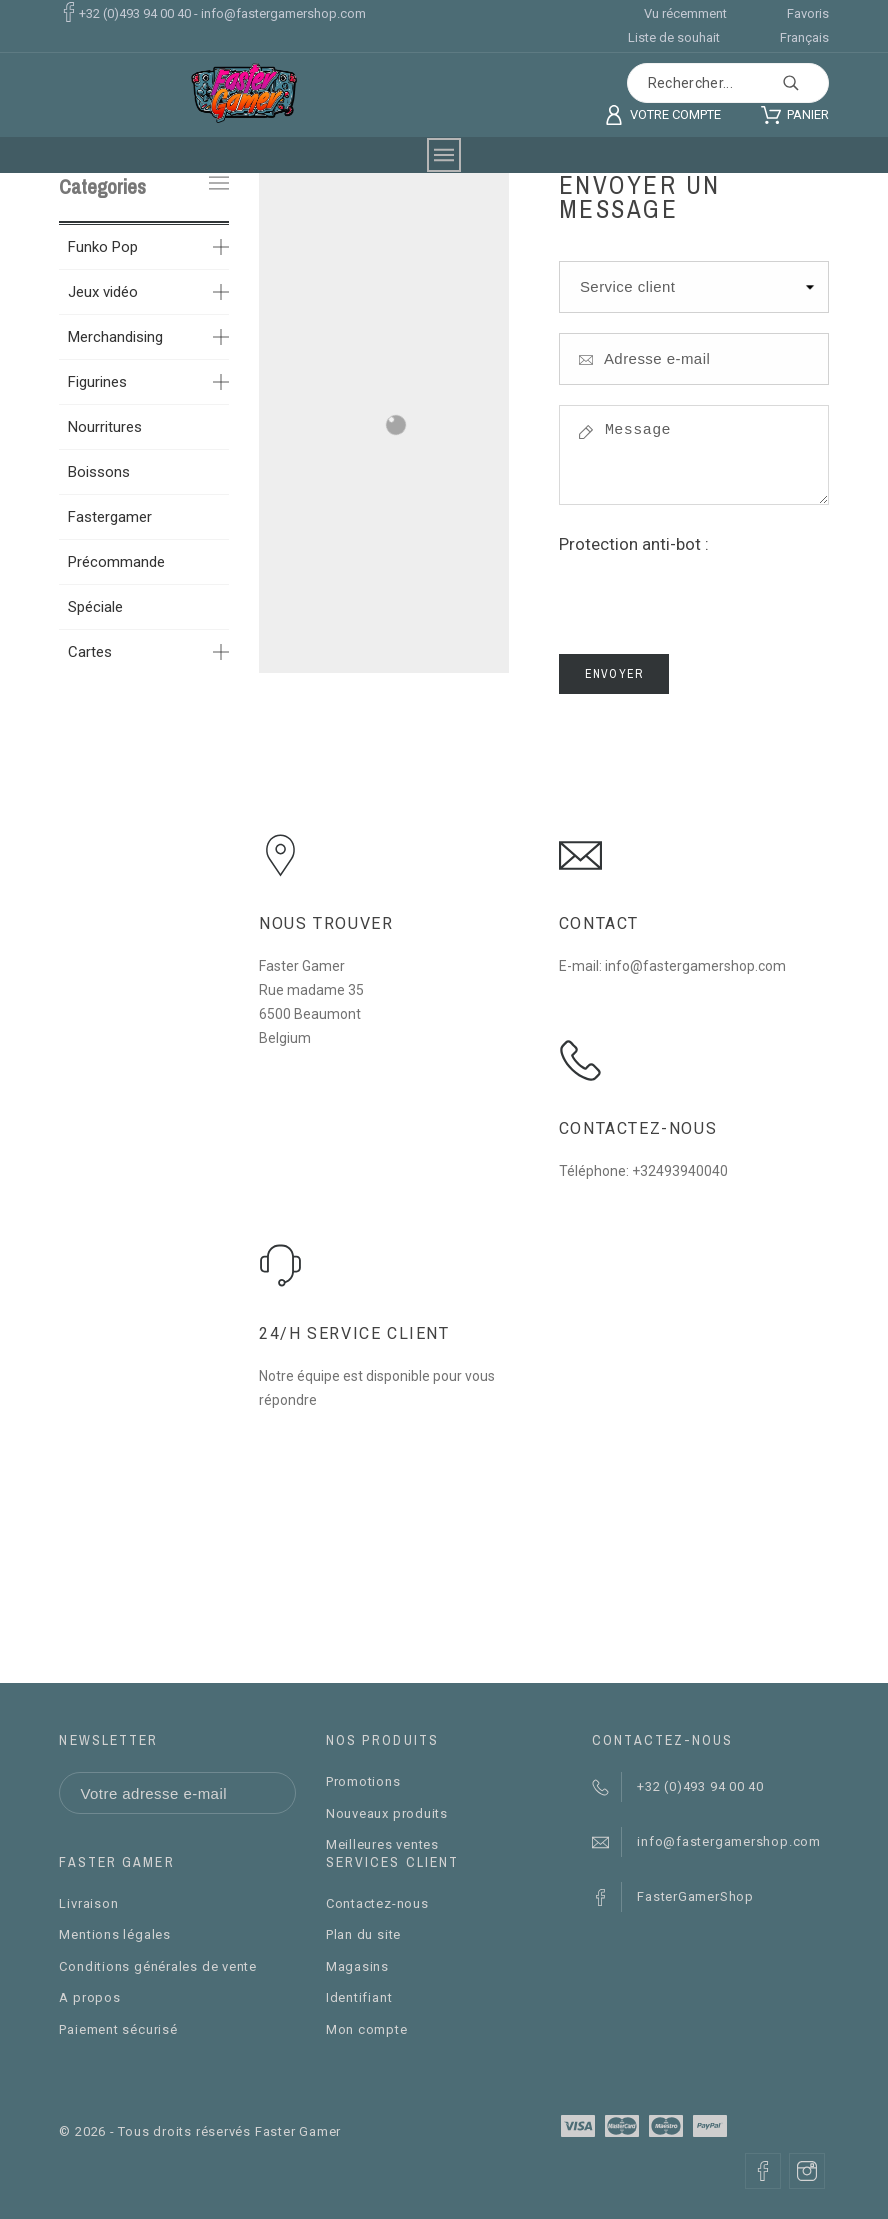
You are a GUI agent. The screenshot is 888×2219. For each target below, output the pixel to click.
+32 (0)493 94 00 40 (135, 13)
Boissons (99, 472)
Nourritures (105, 427)
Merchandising (115, 337)
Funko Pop (103, 247)
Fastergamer (110, 517)
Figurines (97, 382)
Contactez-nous (377, 1903)
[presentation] (711, 595)
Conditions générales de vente (158, 1966)
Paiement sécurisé (118, 2029)
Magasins (357, 1966)
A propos (89, 1997)
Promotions (363, 1781)
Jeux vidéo (103, 292)
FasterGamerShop (695, 1896)
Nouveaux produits (387, 1813)
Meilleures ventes (382, 1844)
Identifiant (359, 1997)
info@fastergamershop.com (283, 13)
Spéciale (95, 607)
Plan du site (363, 1934)
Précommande (116, 562)
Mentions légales (114, 1934)
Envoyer (614, 674)
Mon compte (367, 2029)
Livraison (88, 1903)
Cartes (90, 652)
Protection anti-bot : (634, 544)
